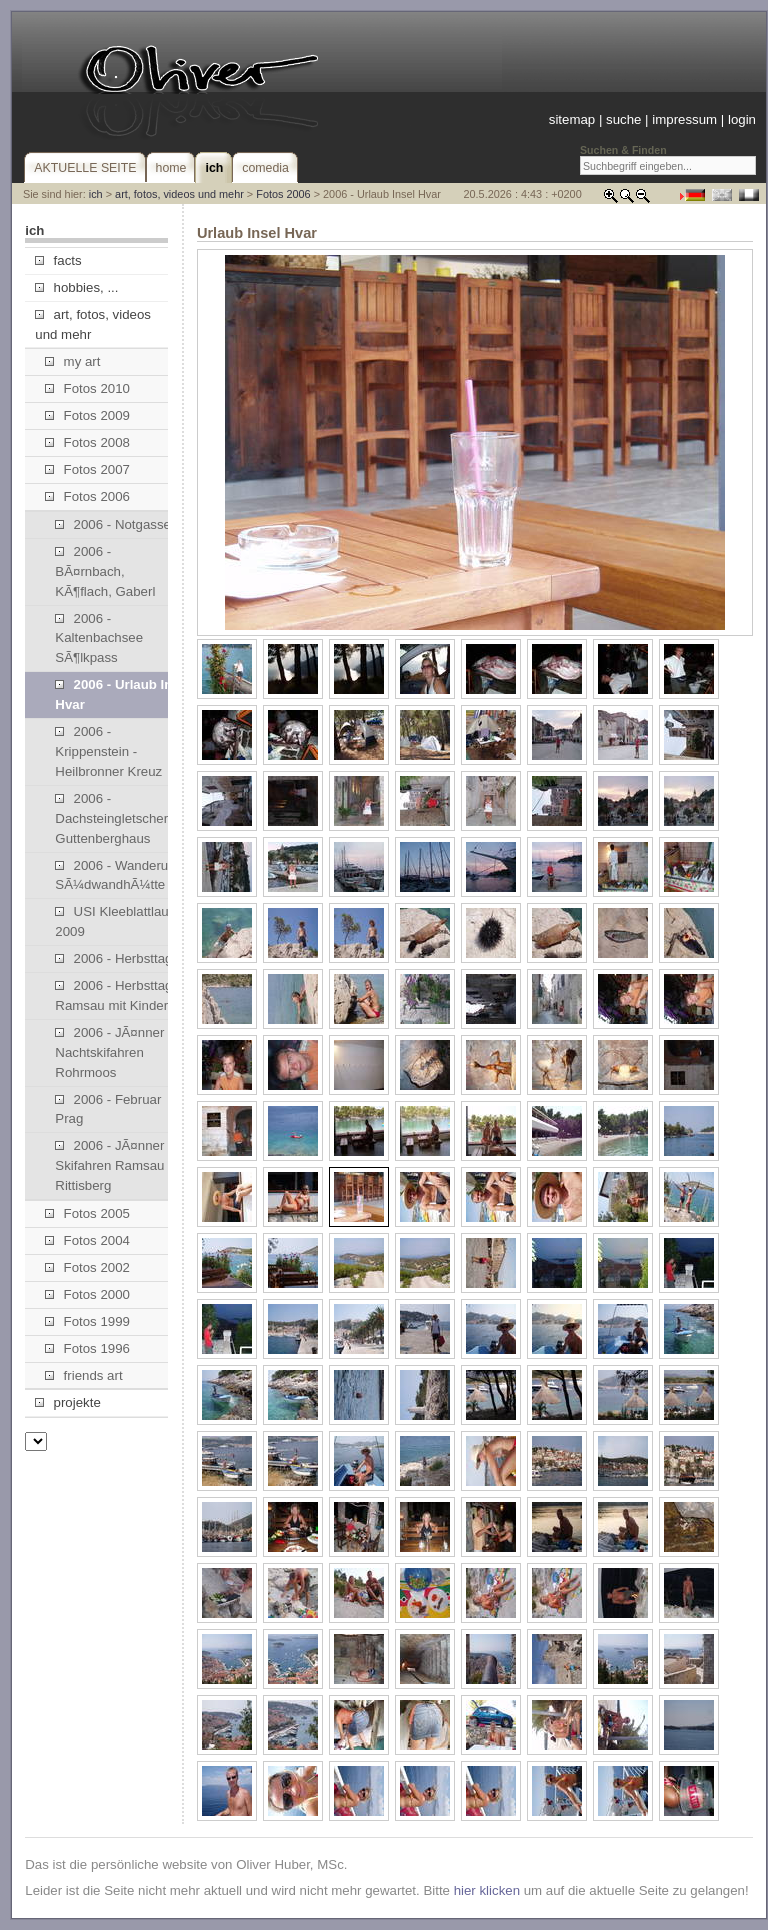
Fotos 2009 (87, 415)
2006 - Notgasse (113, 524)
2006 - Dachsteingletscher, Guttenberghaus (113, 818)
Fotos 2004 (87, 1240)
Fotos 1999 (87, 1321)
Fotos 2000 (87, 1294)
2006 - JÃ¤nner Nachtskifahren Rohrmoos (109, 1052)
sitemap (572, 119)
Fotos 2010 (87, 388)
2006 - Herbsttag (113, 958)
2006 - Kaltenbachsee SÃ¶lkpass (99, 638)
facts (58, 260)
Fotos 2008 (87, 442)
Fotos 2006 (283, 194)
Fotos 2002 (87, 1267)
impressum (684, 119)
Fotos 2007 (87, 469)
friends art (83, 1375)
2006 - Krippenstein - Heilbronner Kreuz (108, 751)
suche (623, 119)
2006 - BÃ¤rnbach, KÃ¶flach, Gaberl (105, 571)
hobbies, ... (76, 287)
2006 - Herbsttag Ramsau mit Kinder (113, 995)
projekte (67, 1402)
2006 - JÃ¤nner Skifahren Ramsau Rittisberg (109, 1165)
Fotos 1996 (87, 1348)
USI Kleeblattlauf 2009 (113, 921)
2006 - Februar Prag (108, 1109)
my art (72, 361)
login (742, 119)
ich (96, 194)
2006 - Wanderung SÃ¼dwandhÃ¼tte (119, 875)
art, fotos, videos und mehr (179, 194)
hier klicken (487, 1890)
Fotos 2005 (87, 1213)
